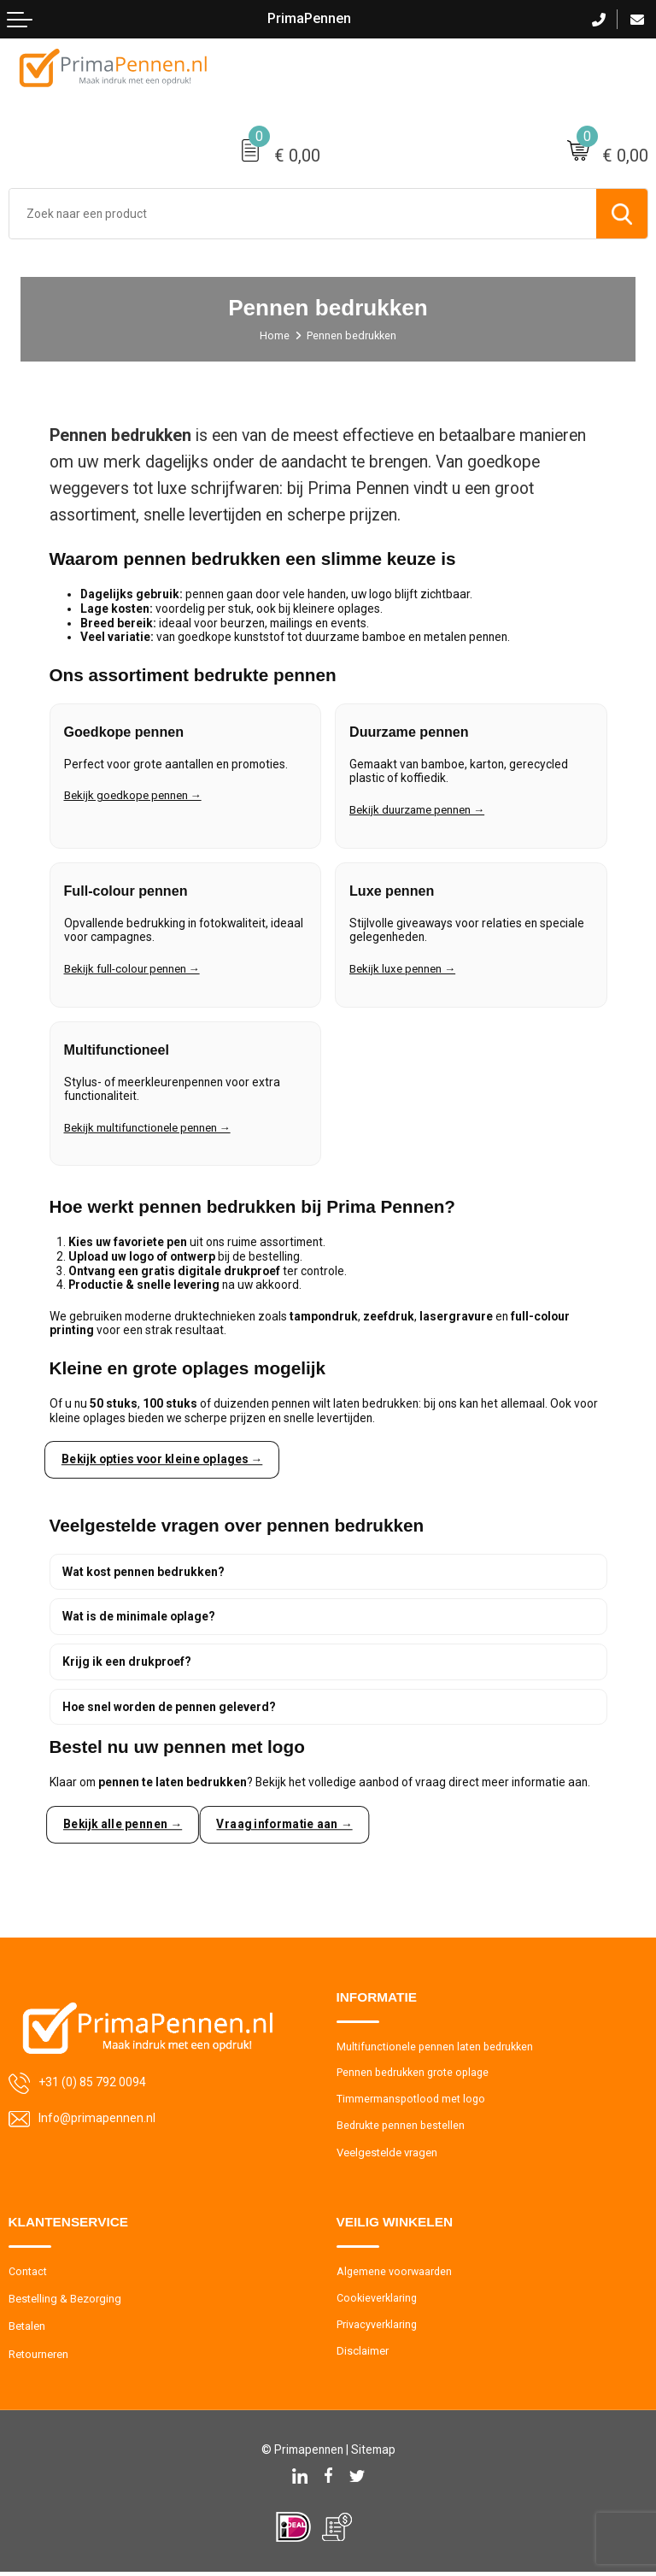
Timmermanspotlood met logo (412, 2101)
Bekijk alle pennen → (123, 1825)
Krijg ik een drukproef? (126, 1661)
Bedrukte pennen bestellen (402, 2128)
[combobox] (302, 213)
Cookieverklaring (378, 2302)
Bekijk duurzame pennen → (421, 813)
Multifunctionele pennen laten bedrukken (437, 2047)
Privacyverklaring (378, 2329)
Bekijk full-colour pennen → (135, 972)
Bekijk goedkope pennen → (135, 800)
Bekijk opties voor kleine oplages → (165, 1459)
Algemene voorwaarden (395, 2275)
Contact (28, 2275)
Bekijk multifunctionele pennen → (150, 1131)
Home (274, 335)
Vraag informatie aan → (288, 1825)
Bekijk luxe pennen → (404, 972)
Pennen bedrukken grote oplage (416, 2073)
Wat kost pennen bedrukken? (143, 1572)
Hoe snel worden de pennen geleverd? (169, 1707)
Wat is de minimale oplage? (138, 1617)
